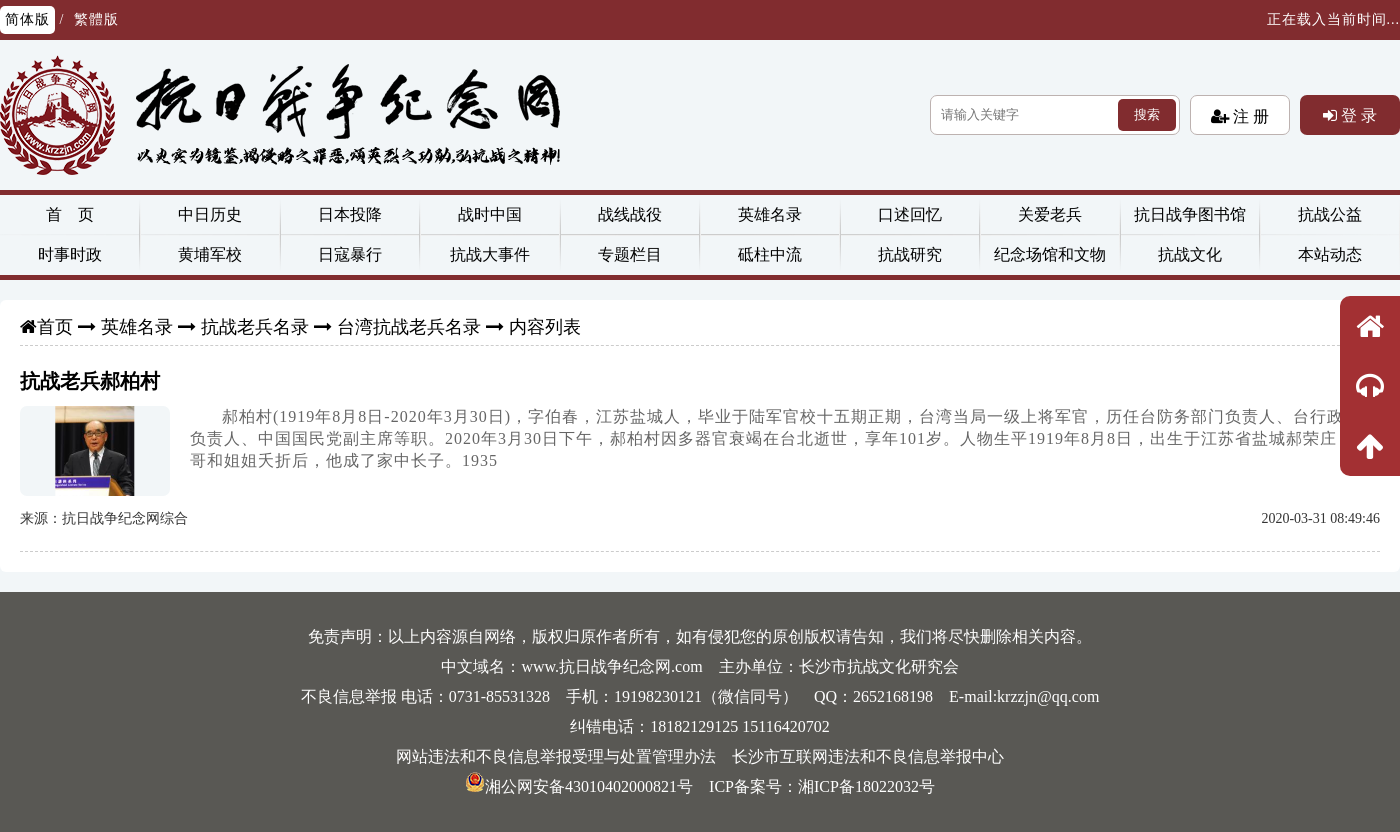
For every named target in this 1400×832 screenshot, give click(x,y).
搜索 (1147, 114)
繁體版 (96, 19)
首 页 (70, 214)
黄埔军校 (210, 254)
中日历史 (210, 214)
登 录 (1357, 115)
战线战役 (630, 214)
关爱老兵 (1050, 214)
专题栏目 (630, 254)
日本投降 (350, 214)
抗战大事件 (490, 254)
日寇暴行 (350, 254)
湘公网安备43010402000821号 (579, 786)
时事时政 (70, 254)
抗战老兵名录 (255, 327)
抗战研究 (910, 254)
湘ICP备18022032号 (866, 786)
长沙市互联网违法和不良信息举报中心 (868, 756)
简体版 (27, 19)
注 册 (1249, 116)
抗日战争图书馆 (1190, 214)
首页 (55, 327)
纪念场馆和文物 (1050, 254)
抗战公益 (1330, 214)
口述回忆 (910, 214)
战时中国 (490, 214)
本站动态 (1330, 254)
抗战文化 (1190, 254)
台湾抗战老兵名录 (409, 327)
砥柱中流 (770, 254)
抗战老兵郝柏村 (90, 381)
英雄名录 (770, 214)
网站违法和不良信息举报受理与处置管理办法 (556, 756)
